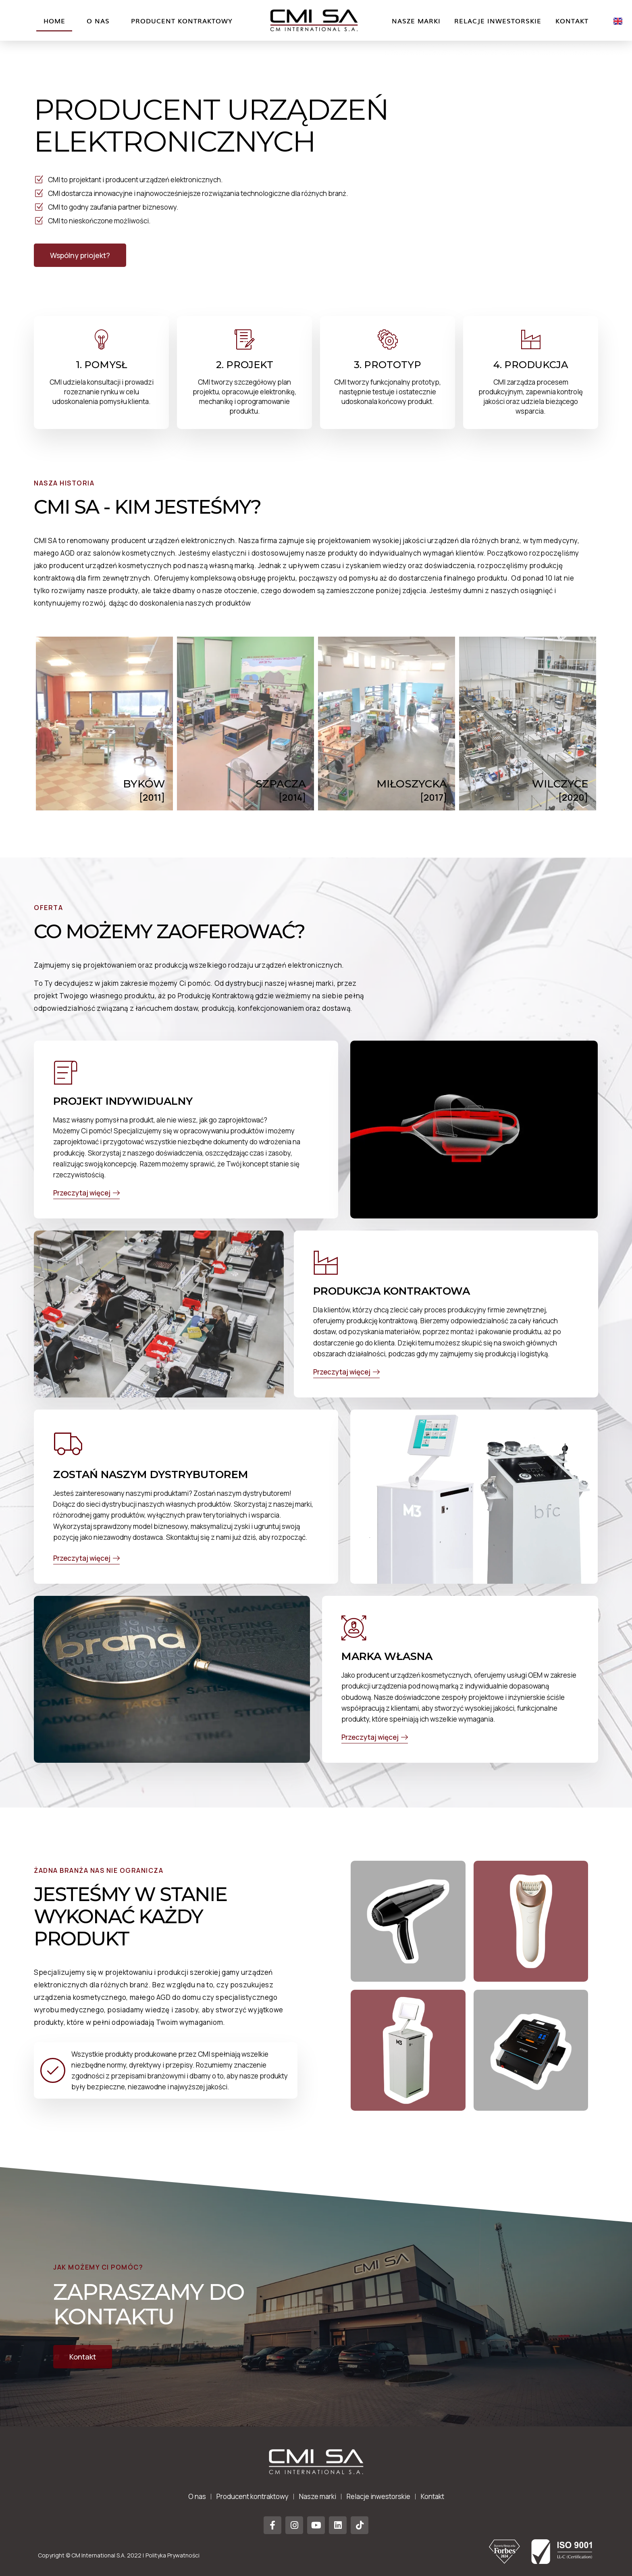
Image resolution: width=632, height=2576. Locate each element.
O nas (98, 20)
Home (54, 20)
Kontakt (571, 20)
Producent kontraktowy (182, 20)
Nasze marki (416, 20)
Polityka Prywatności (173, 2555)
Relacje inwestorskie (497, 20)
